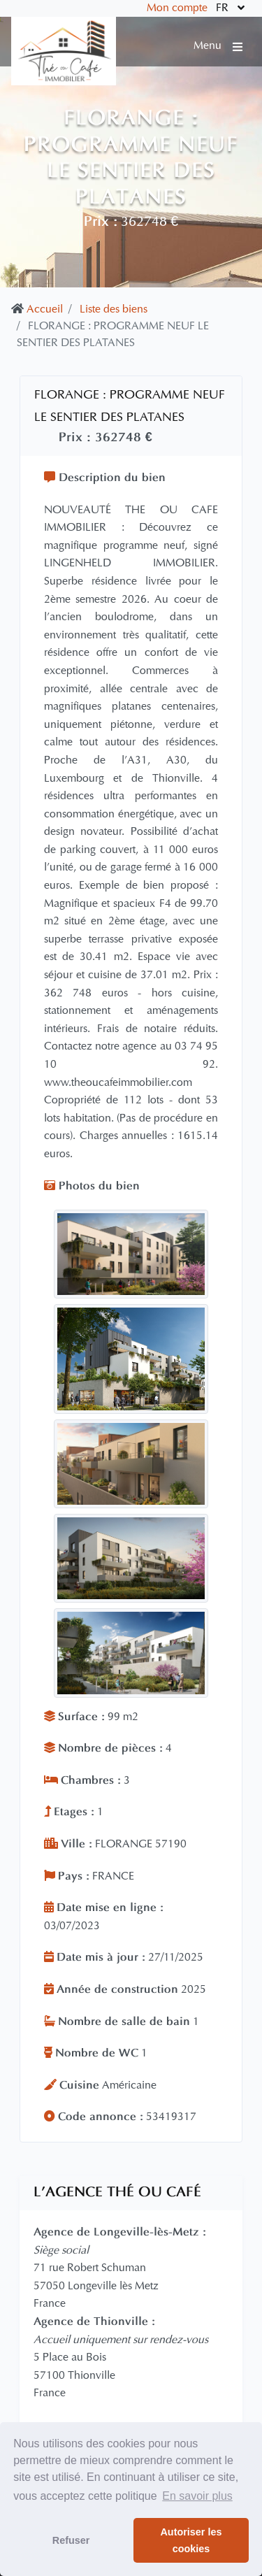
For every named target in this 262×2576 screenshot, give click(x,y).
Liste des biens (113, 309)
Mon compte (177, 8)
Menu (218, 46)
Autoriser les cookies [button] (190, 2540)
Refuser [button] (71, 2540)
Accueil (45, 309)
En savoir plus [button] (197, 2496)
